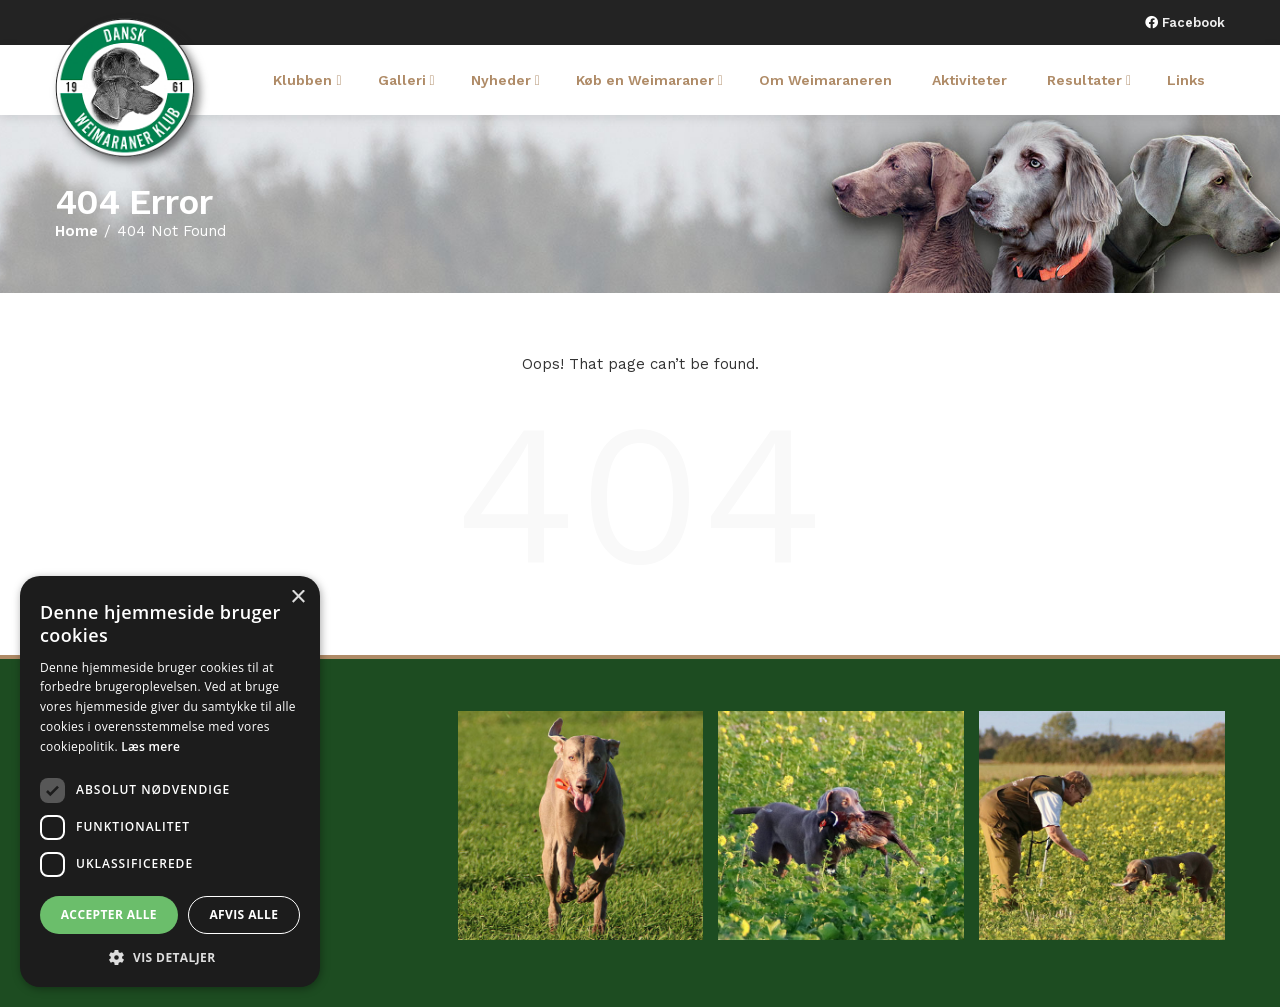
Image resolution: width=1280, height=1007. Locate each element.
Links (1186, 80)
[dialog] (170, 781)
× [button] (297, 597)
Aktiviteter (969, 80)
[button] (170, 957)
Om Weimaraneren (825, 80)
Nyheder (505, 80)
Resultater (1089, 80)
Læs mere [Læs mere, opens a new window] (150, 746)
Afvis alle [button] (243, 914)
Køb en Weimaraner (649, 80)
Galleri (406, 80)
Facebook (1191, 22)
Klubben (307, 80)
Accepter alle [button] (109, 914)
